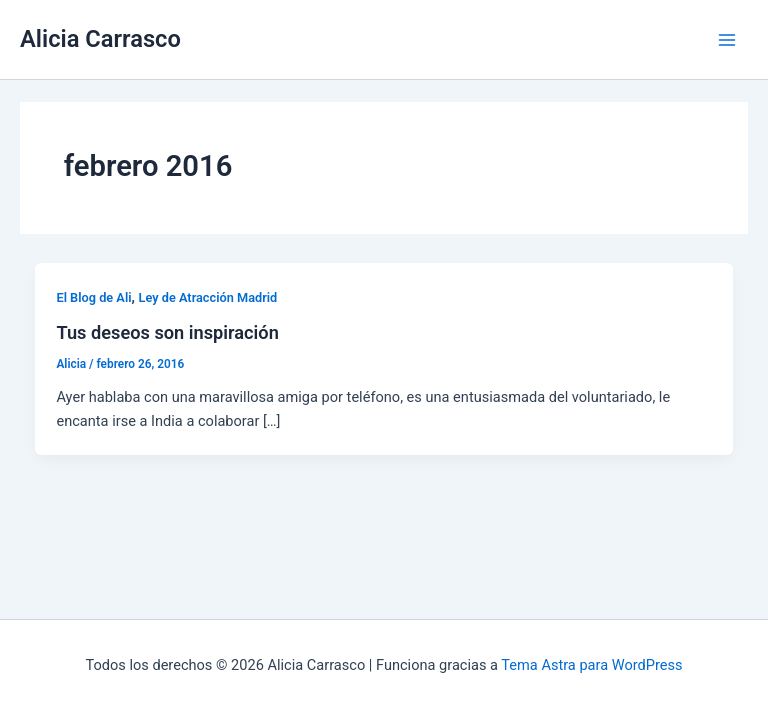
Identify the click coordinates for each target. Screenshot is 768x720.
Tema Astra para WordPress (591, 665)
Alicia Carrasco (100, 39)
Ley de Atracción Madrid (208, 297)
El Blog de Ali (93, 297)
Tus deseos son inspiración (167, 332)
